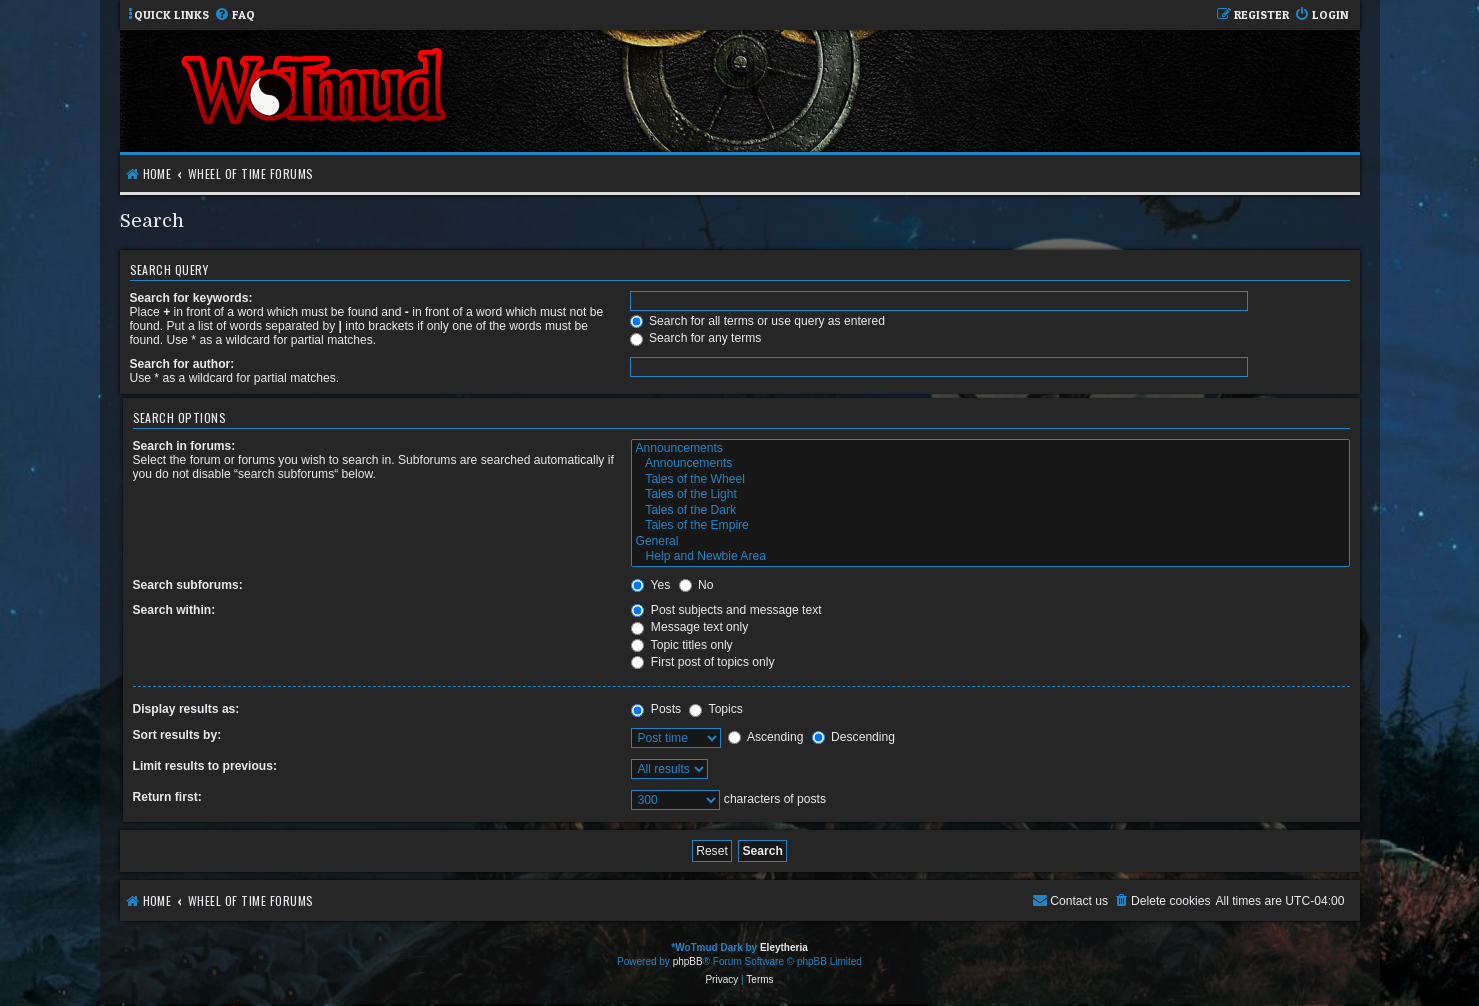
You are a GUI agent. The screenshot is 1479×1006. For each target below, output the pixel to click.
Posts (656, 709)
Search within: (174, 610)
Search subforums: (188, 585)
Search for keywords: (191, 298)
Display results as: (186, 709)
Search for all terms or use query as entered (757, 321)
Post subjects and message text (726, 610)
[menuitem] (234, 15)
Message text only (689, 627)
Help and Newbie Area (990, 557)
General (990, 542)
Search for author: (182, 364)
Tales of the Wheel (990, 480)
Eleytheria (784, 947)
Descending (853, 737)
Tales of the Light (990, 495)
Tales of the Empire (990, 526)
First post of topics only (702, 662)
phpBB (688, 961)
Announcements (990, 449)
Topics (715, 709)
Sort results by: (177, 735)
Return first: (167, 797)
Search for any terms (696, 338)
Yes (650, 585)
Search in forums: (184, 446)
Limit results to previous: (205, 766)
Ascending (765, 737)
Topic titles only (681, 645)
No (696, 585)
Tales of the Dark (990, 511)
